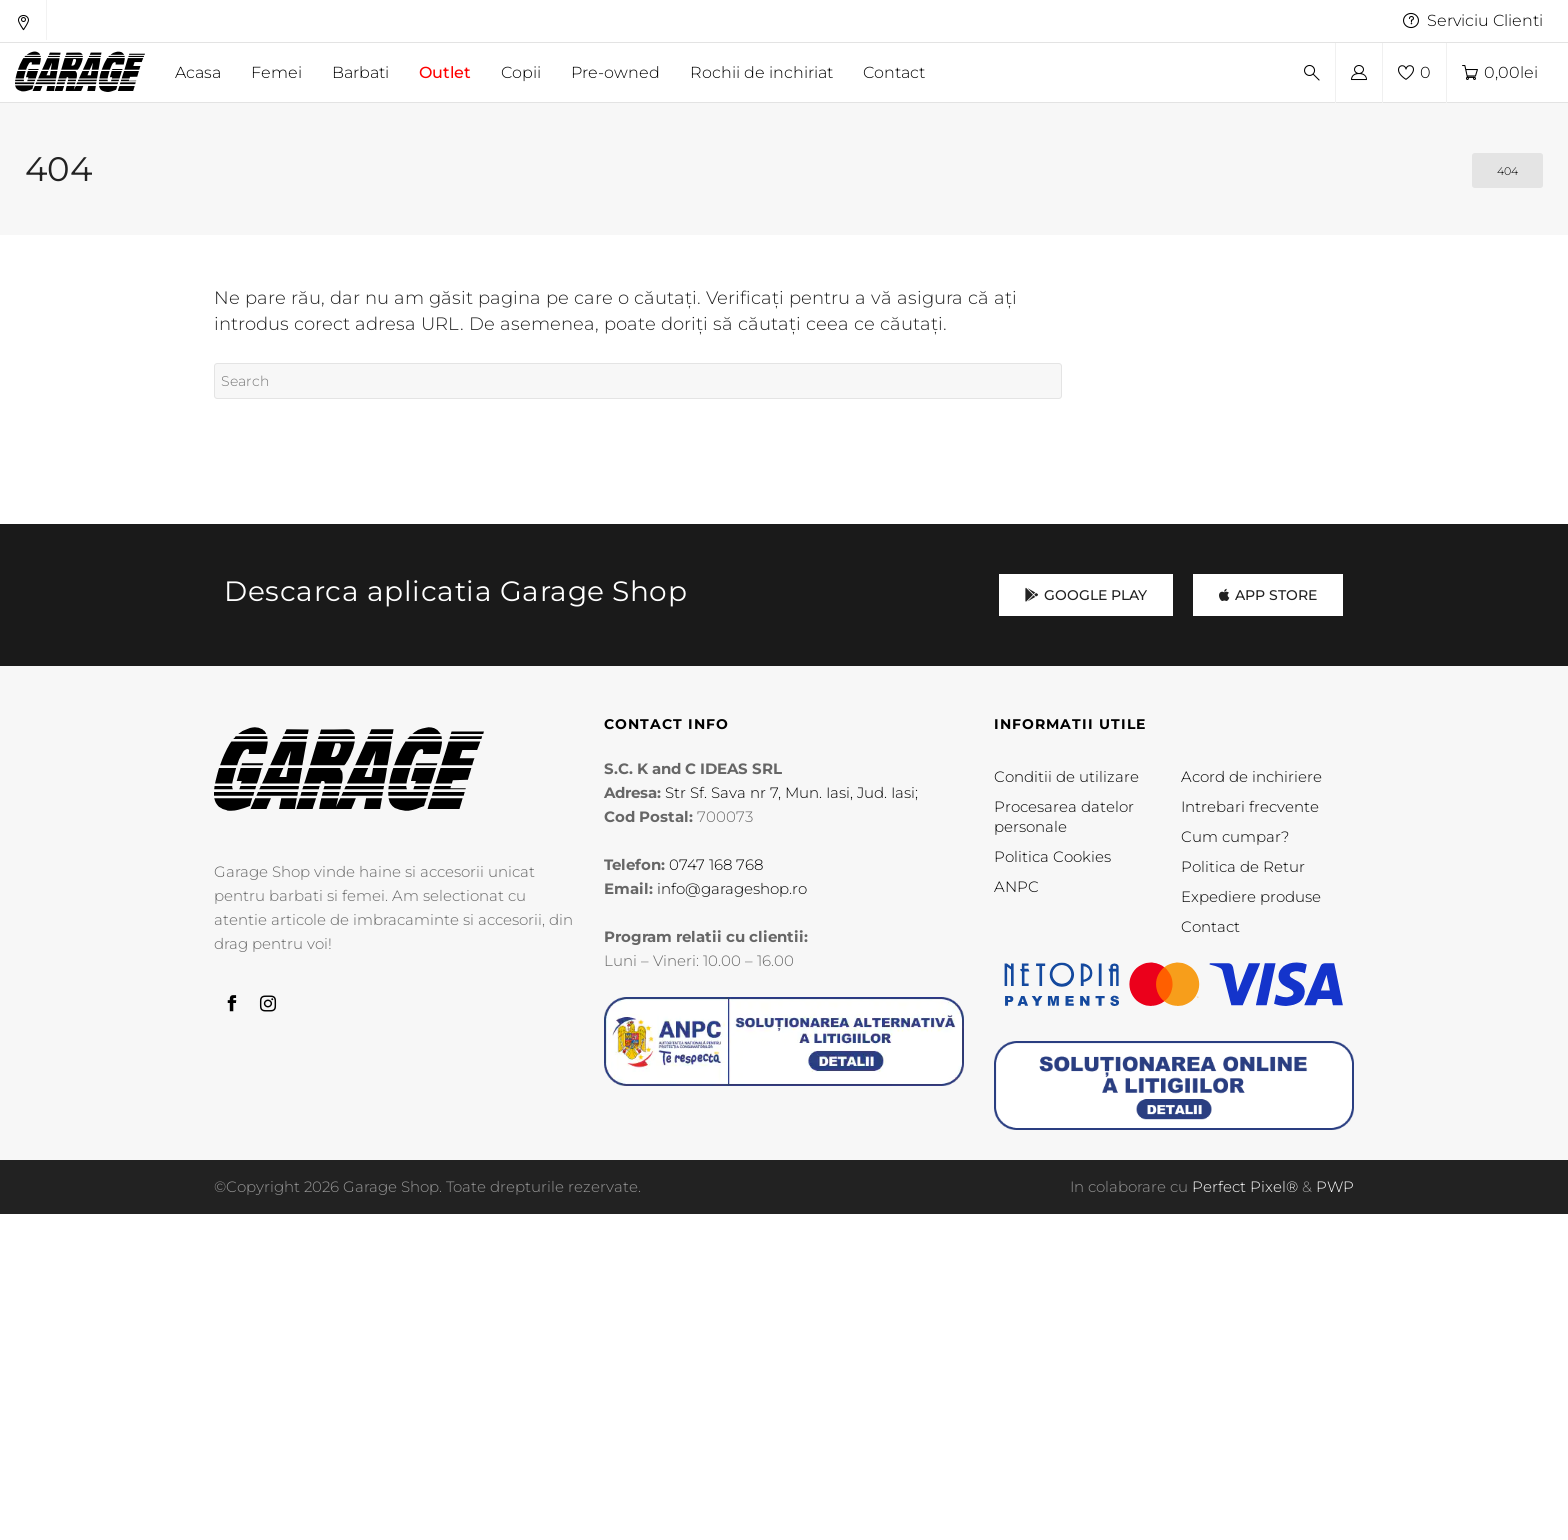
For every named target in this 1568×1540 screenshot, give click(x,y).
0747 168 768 (716, 864)
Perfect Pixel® (1245, 1186)
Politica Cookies (1052, 856)
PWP (1335, 1186)
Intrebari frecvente (1250, 806)
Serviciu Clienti (1473, 20)
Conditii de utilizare (1066, 776)
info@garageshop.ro (732, 888)
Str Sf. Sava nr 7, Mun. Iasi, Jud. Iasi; (791, 792)
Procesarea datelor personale (1064, 816)
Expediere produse (1251, 896)
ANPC (1016, 886)
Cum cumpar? (1235, 836)
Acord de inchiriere (1251, 776)
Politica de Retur (1243, 866)
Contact (1210, 926)
